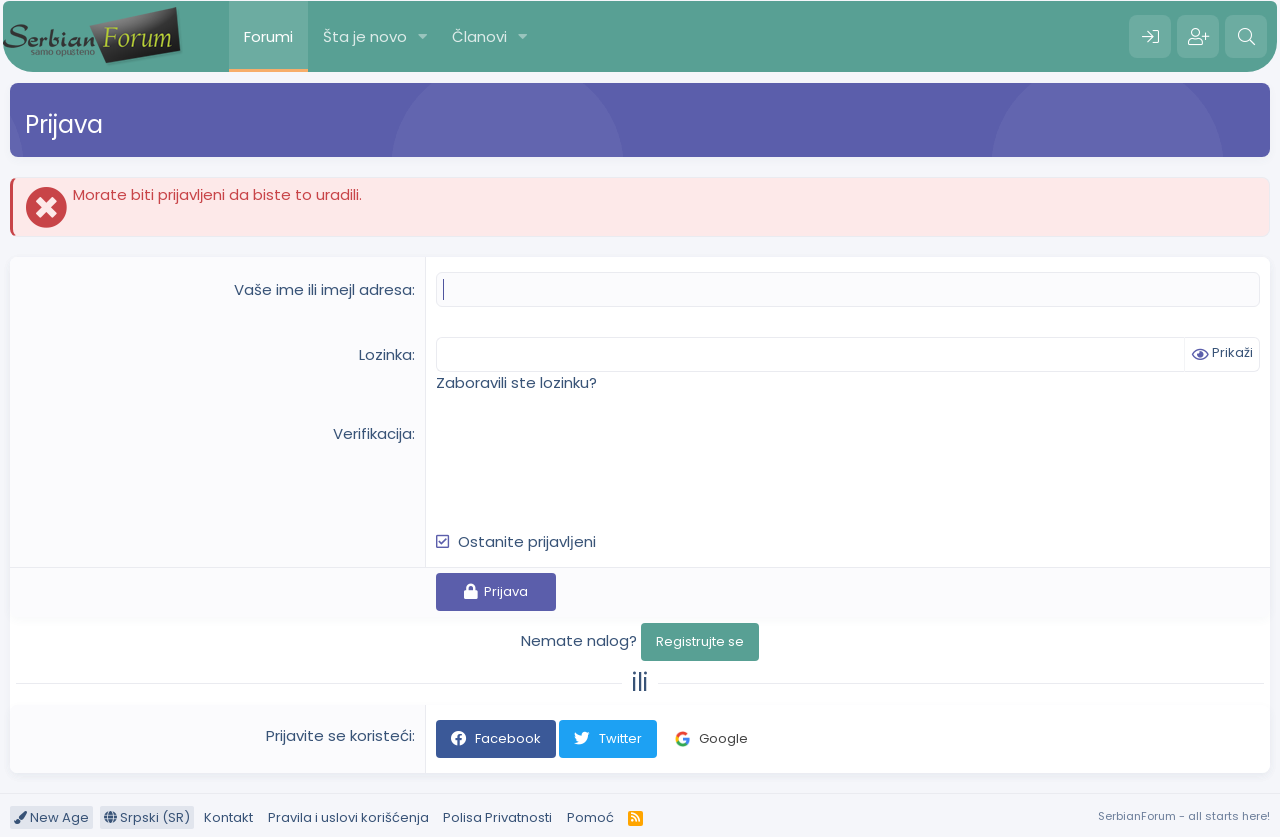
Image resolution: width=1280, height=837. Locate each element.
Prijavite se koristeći (339, 735)
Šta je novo (365, 36)
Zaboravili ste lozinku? (516, 382)
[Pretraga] (1246, 37)
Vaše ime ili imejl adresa (323, 289)
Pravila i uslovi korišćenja (348, 817)
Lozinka (385, 354)
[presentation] (588, 462)
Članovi (479, 36)
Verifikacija (372, 433)
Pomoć (590, 817)
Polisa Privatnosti (497, 817)
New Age (51, 817)
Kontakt (228, 817)
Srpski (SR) (147, 817)
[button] (423, 36)
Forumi (268, 36)
